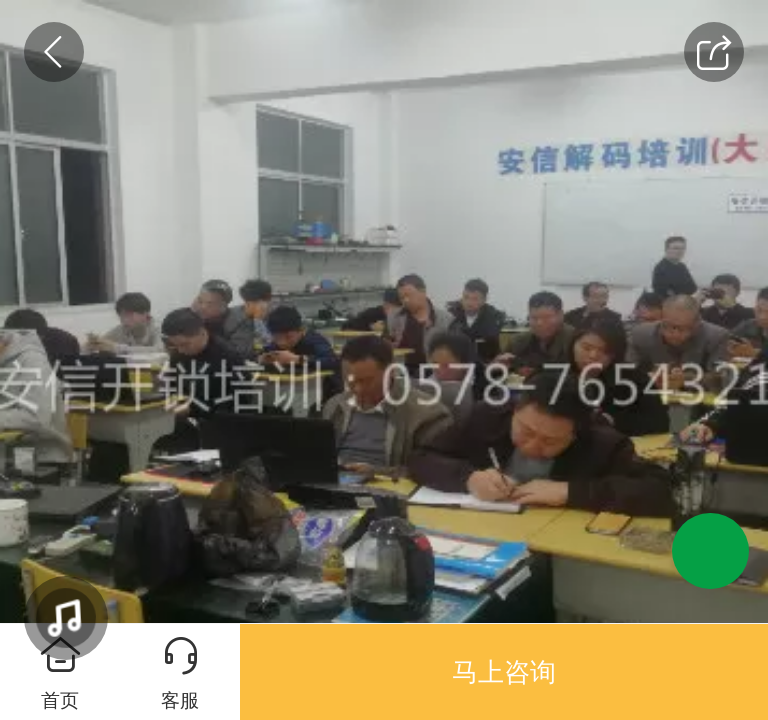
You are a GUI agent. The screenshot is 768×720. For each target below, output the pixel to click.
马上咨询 (504, 672)
